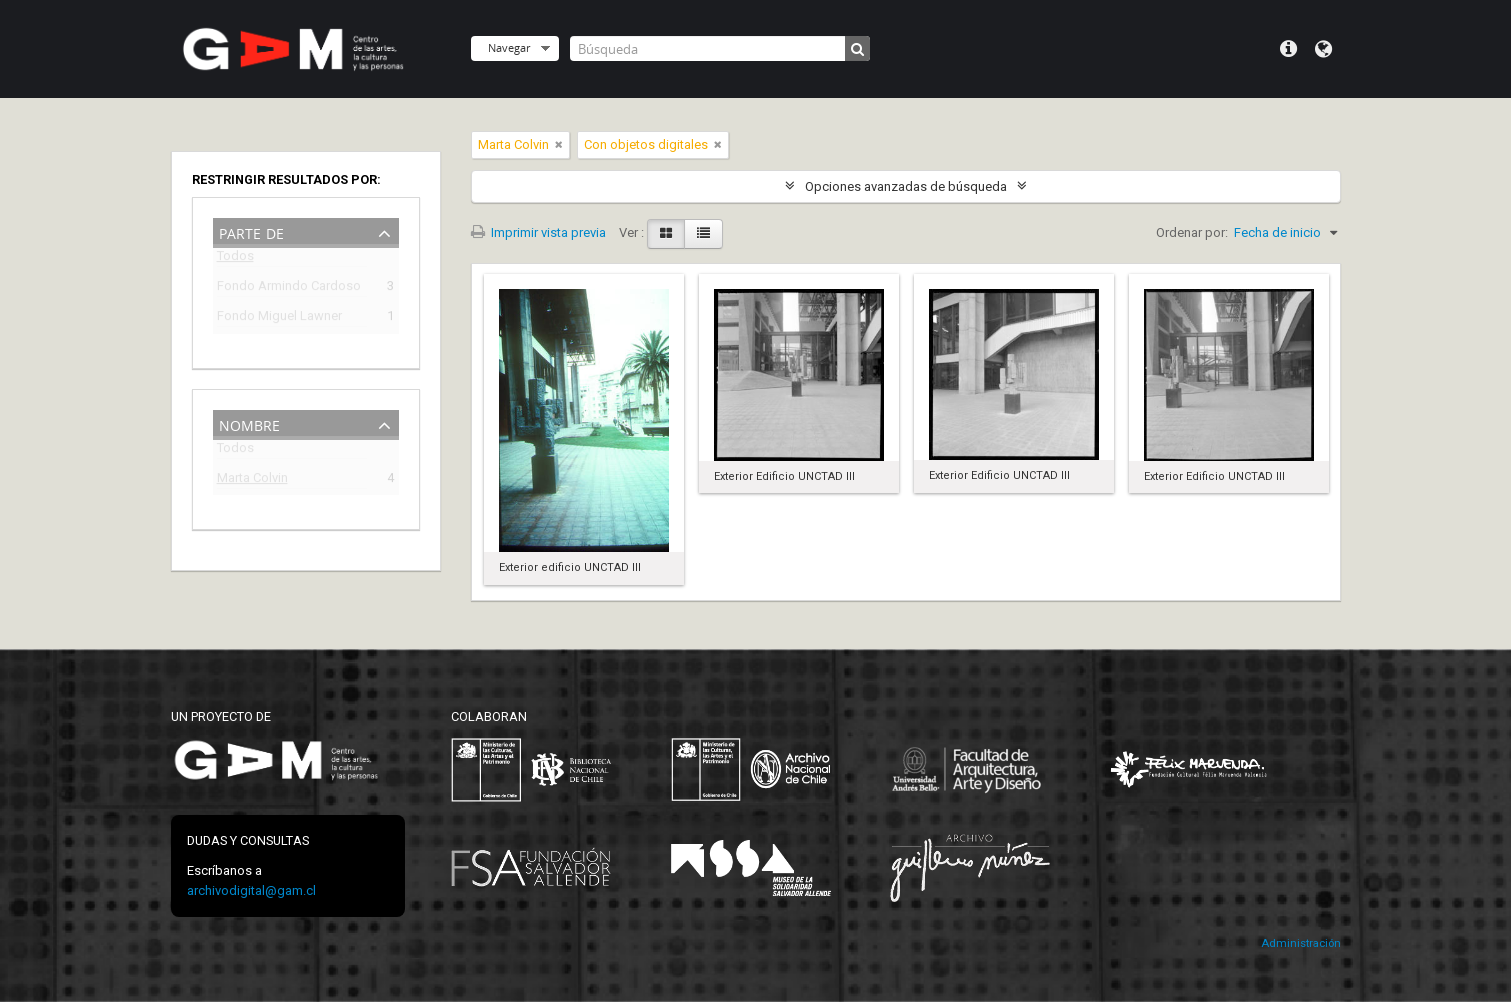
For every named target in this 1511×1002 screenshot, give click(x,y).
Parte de (251, 231)
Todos (235, 259)
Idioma (1323, 49)
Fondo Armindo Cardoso (289, 288)
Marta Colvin (252, 480)
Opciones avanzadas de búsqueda (906, 186)
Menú (1288, 49)
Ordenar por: (1192, 232)
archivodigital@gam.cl (251, 890)
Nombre (249, 423)
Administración (1301, 943)
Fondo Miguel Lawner (279, 318)
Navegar (509, 47)
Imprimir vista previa (538, 232)
